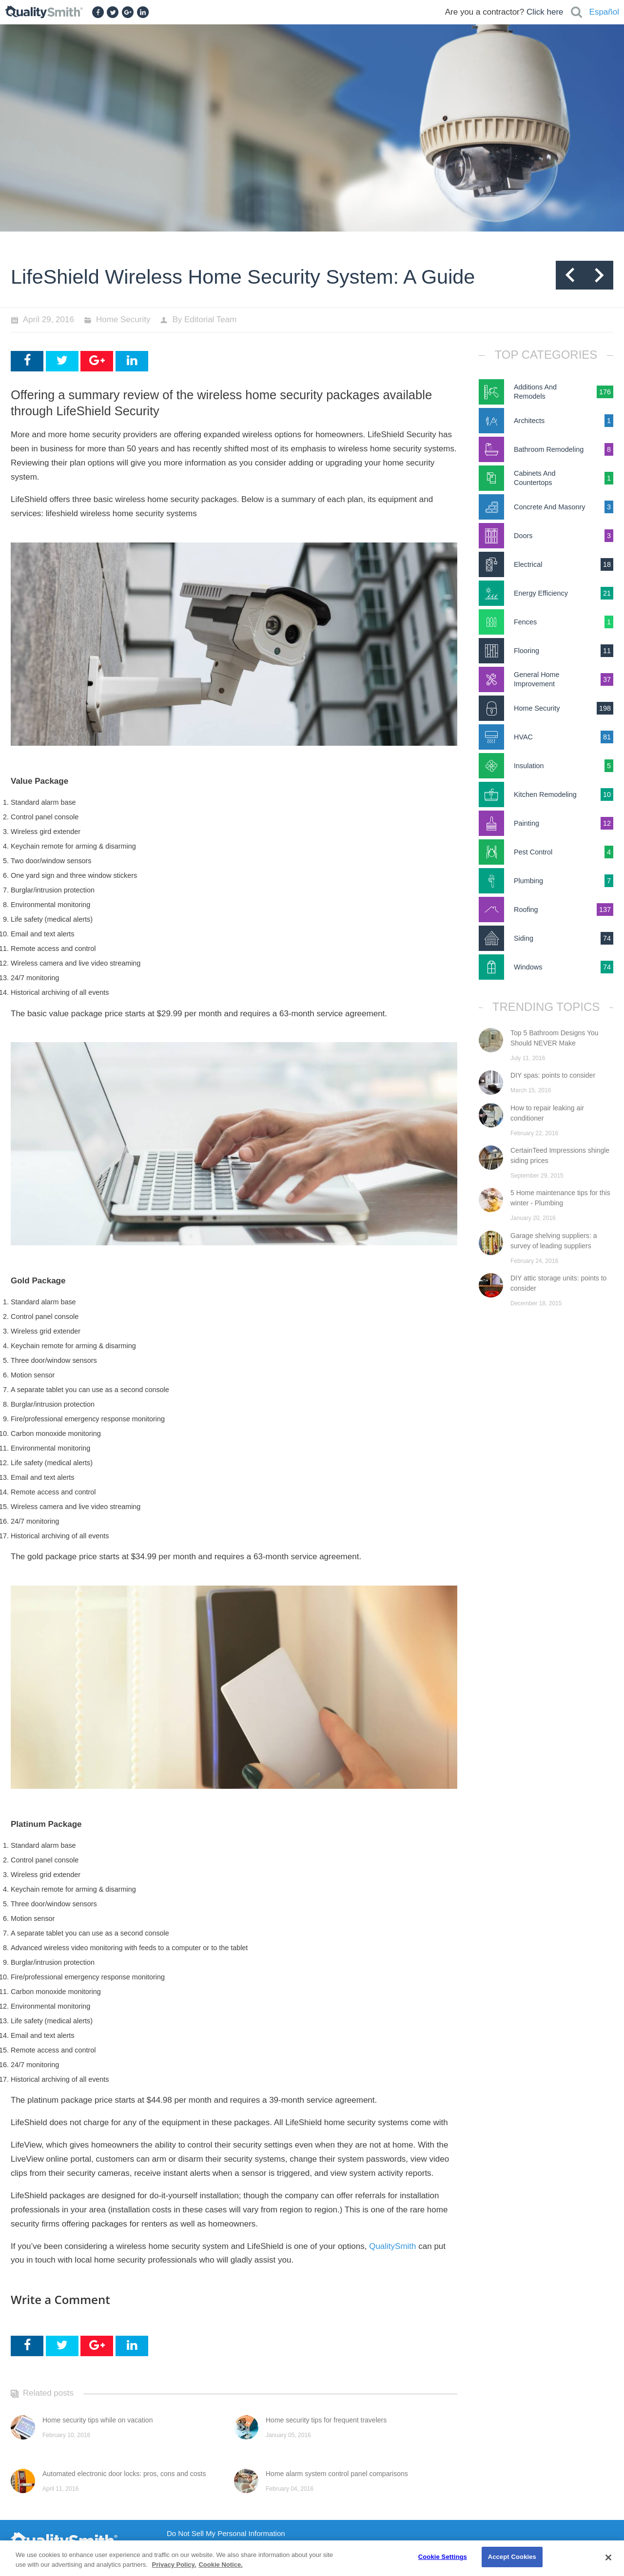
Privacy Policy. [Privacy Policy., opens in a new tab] (174, 2564)
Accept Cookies (512, 2556)
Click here (545, 12)
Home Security (123, 319)
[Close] (608, 2557)
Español (604, 12)
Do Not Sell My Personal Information (226, 2533)
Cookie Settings (442, 2556)
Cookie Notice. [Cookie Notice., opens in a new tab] (220, 2564)
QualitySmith (392, 2246)
